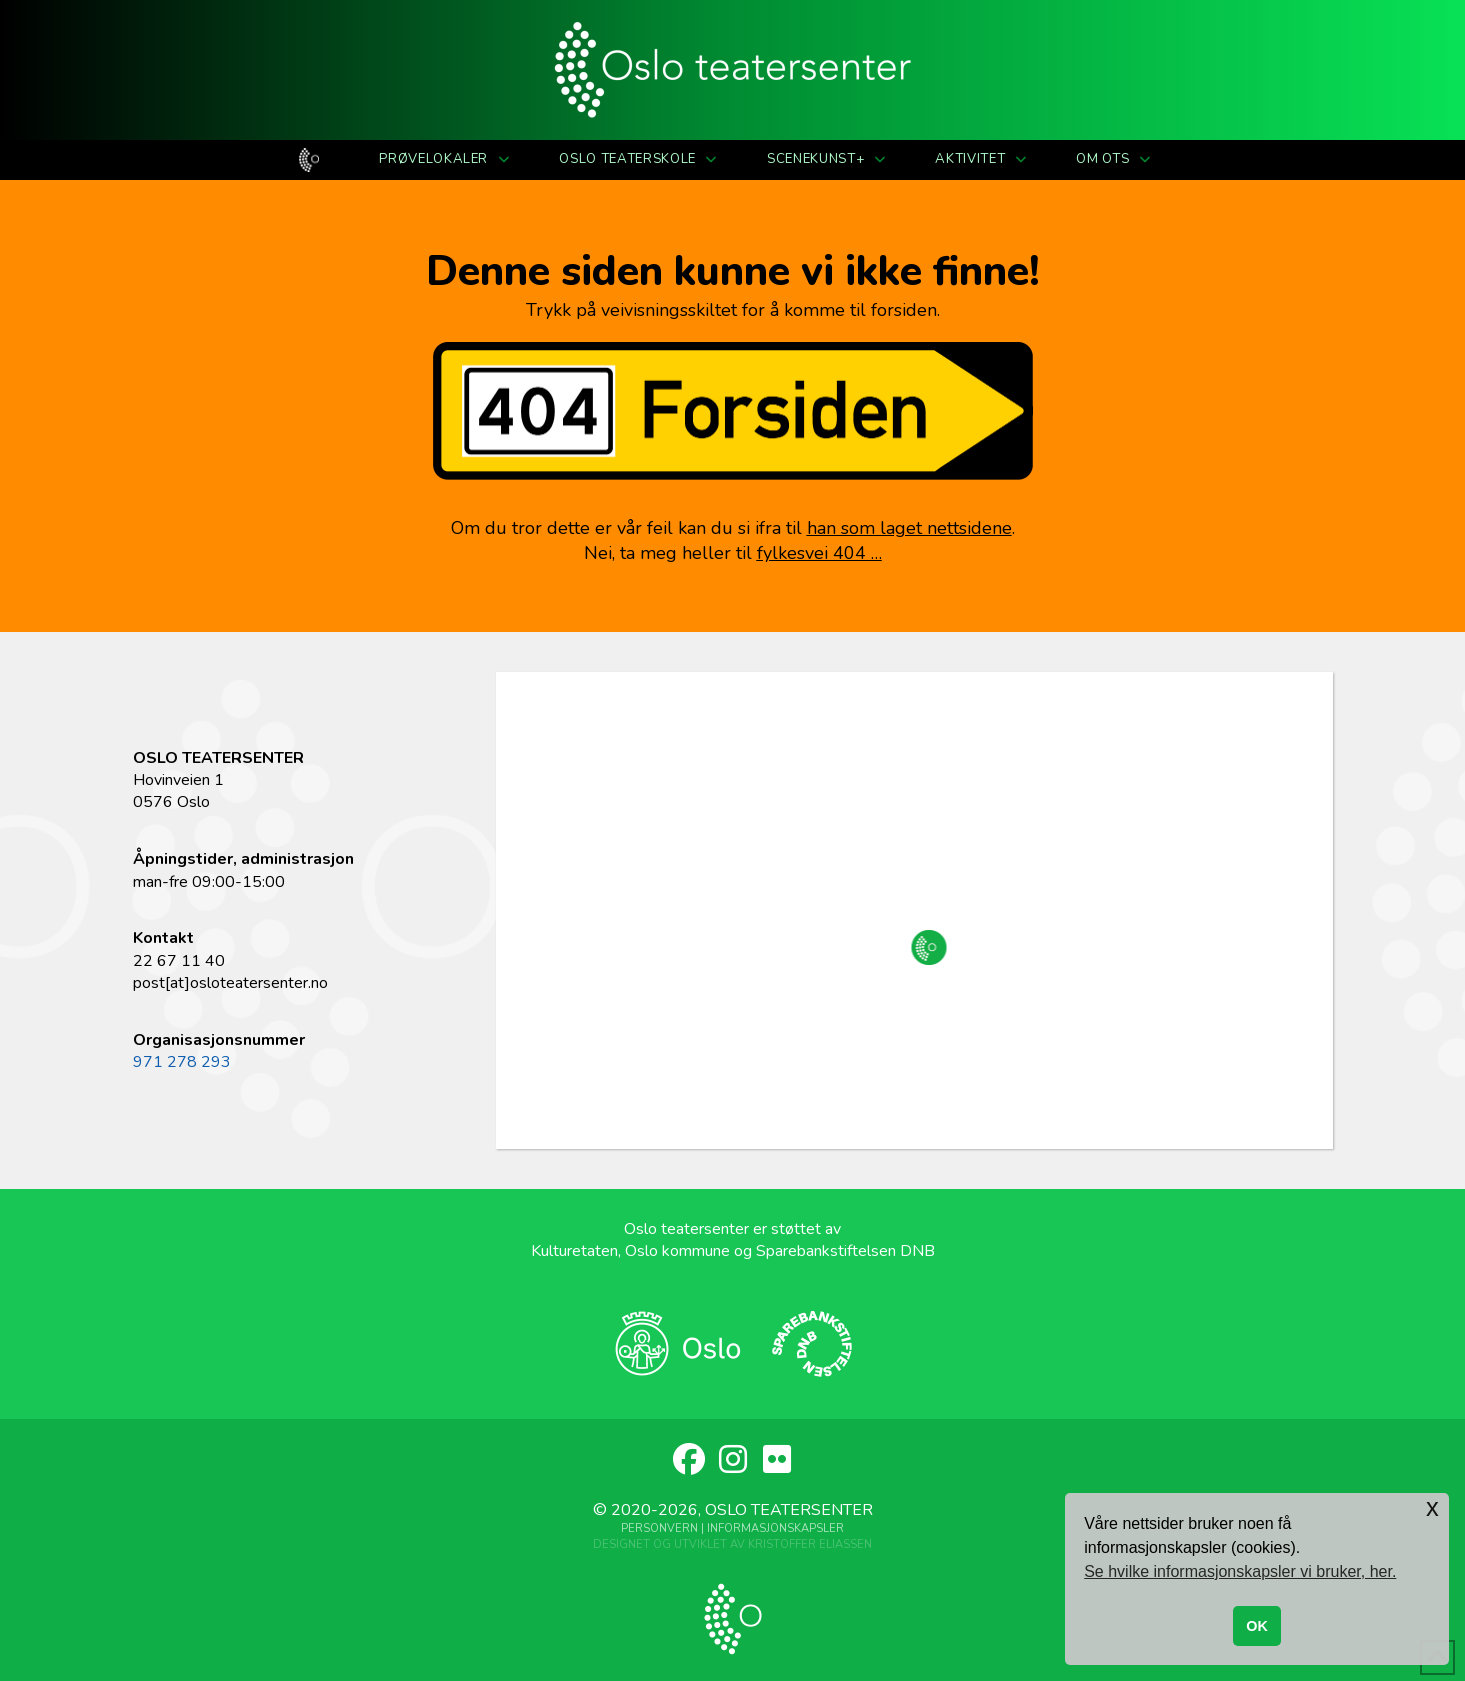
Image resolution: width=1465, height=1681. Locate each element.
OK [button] (1257, 1626)
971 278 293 (182, 1062)
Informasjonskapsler (775, 1528)
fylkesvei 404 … (819, 553)
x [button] (1432, 1507)
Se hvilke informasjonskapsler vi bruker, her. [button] (1240, 1571)
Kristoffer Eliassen (810, 1544)
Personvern (659, 1528)
